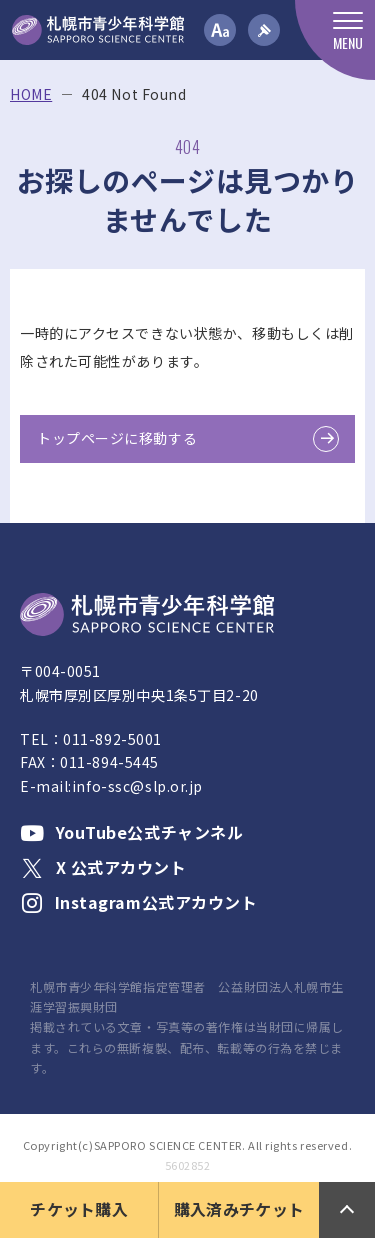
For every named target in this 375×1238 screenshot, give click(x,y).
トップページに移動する (117, 438)
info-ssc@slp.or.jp (137, 786)
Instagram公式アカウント (139, 902)
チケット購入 (79, 1209)
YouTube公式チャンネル (131, 832)
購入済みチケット (239, 1209)
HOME (31, 94)
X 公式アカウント (103, 867)
